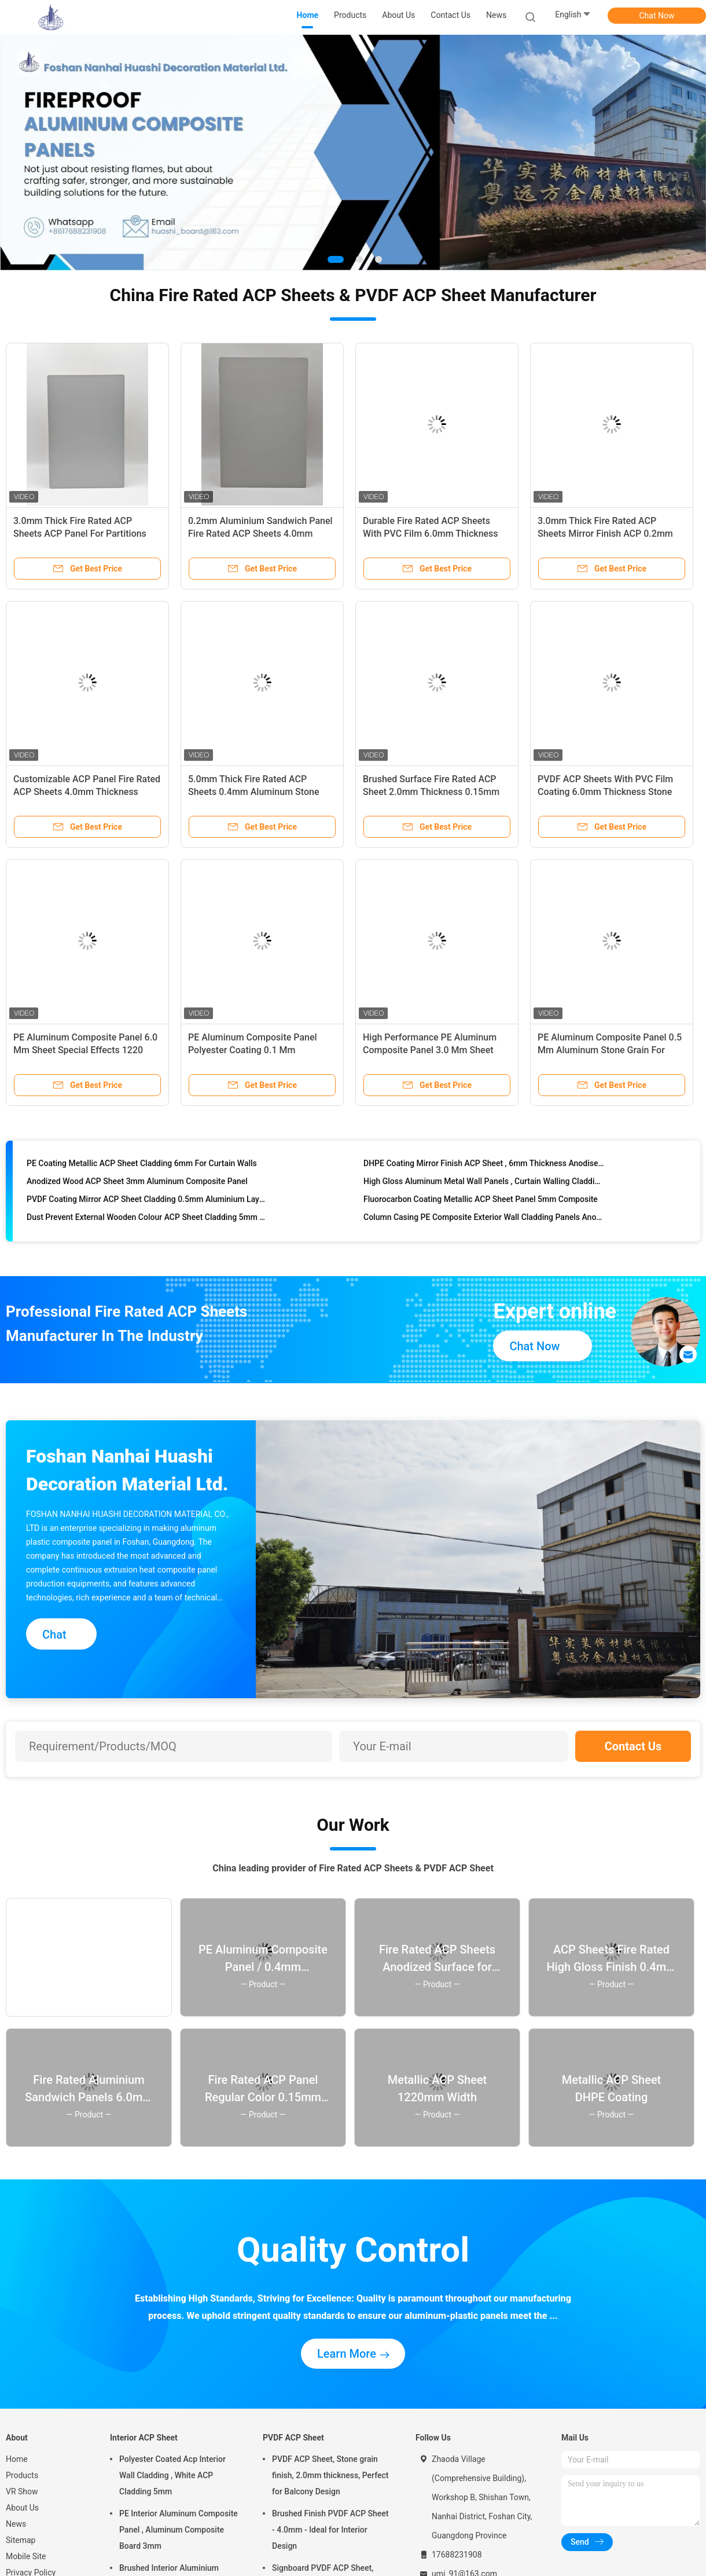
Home (17, 2459)
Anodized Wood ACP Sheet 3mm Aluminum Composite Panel (137, 1185)
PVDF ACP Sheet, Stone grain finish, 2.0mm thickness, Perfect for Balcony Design (330, 2475)
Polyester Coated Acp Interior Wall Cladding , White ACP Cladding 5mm (172, 2475)
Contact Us (633, 1746)
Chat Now (657, 15)
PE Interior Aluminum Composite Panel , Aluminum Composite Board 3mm (178, 2530)
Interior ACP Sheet (144, 2437)
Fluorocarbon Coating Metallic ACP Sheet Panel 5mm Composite (480, 1203)
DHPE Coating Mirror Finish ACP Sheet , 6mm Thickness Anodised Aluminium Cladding (484, 1167)
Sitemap (20, 2540)
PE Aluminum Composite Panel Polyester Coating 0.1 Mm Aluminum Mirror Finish (252, 1050)
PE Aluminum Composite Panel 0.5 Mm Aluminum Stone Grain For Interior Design (610, 1050)
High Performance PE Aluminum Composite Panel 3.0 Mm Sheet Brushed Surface (430, 1050)
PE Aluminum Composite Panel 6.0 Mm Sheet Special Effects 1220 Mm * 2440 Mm (85, 1050)
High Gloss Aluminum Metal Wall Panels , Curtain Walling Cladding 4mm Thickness (484, 1185)
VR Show (22, 2491)
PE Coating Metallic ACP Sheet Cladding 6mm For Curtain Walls (142, 1167)
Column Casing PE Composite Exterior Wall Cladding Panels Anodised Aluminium (484, 1221)
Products (22, 2475)
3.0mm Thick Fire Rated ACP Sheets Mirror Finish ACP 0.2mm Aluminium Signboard (605, 533)
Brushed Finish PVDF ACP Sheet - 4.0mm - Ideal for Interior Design (330, 2530)
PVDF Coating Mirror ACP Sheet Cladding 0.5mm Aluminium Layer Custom (147, 1203)
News (16, 2524)
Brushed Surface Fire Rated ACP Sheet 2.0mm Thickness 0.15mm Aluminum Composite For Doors (431, 792)
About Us (22, 2507)
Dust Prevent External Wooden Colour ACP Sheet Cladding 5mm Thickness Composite (147, 1221)
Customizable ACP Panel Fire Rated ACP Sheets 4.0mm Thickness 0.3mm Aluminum (86, 792)
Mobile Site (26, 2556)
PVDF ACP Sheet (293, 2437)
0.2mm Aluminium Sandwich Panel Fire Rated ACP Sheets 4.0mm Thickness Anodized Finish (260, 533)
